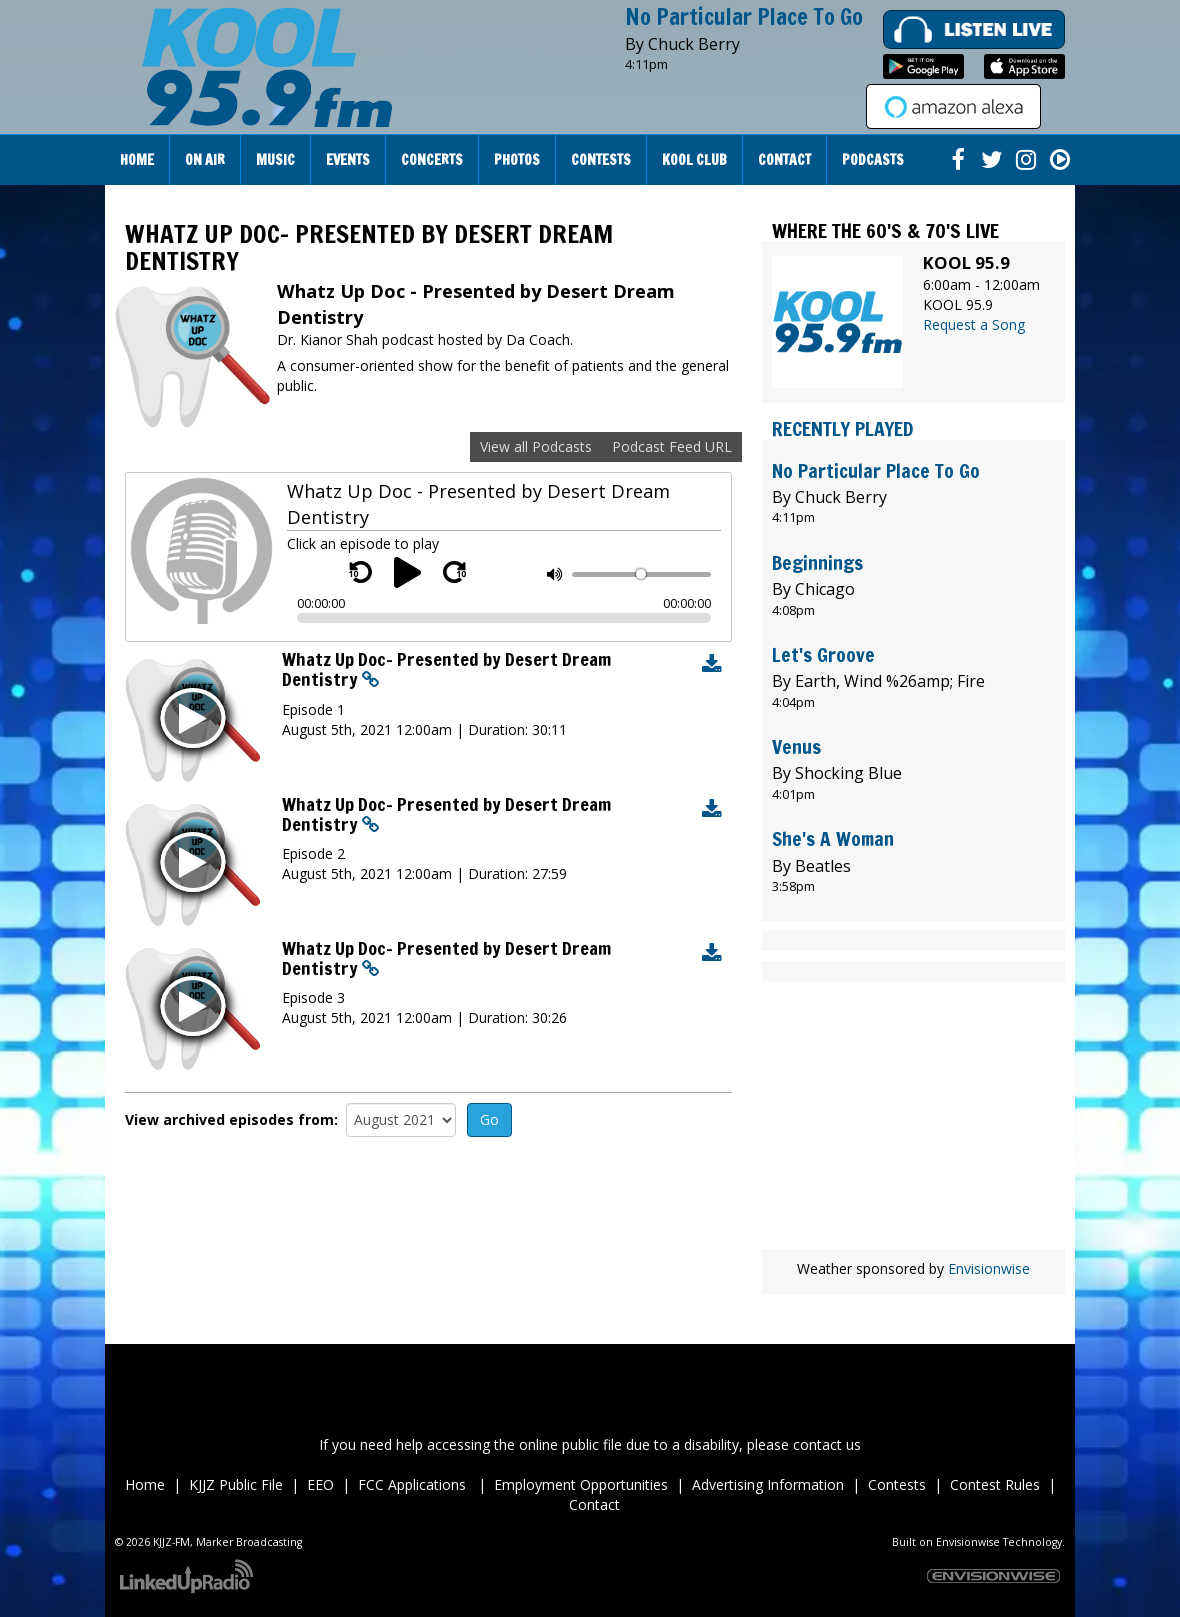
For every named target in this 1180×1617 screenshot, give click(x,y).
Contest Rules (995, 1484)
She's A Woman (833, 838)
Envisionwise (989, 1268)
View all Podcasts (536, 446)
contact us (827, 1444)
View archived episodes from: (231, 1119)
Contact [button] (784, 160)
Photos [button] (517, 160)
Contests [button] (601, 160)
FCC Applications (414, 1484)
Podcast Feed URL (672, 446)
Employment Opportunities (581, 1484)
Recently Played (842, 428)
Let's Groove (823, 654)
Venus (796, 746)
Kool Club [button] (694, 160)
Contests (897, 1484)
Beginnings (817, 562)
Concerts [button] (432, 160)
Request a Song (974, 324)
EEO (320, 1484)
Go (489, 1119)
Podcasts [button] (873, 160)
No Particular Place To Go (744, 16)
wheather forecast (913, 1219)
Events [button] (348, 160)
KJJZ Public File (236, 1484)
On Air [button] (205, 160)
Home (137, 160)
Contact (594, 1504)
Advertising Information (768, 1484)
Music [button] (275, 160)
